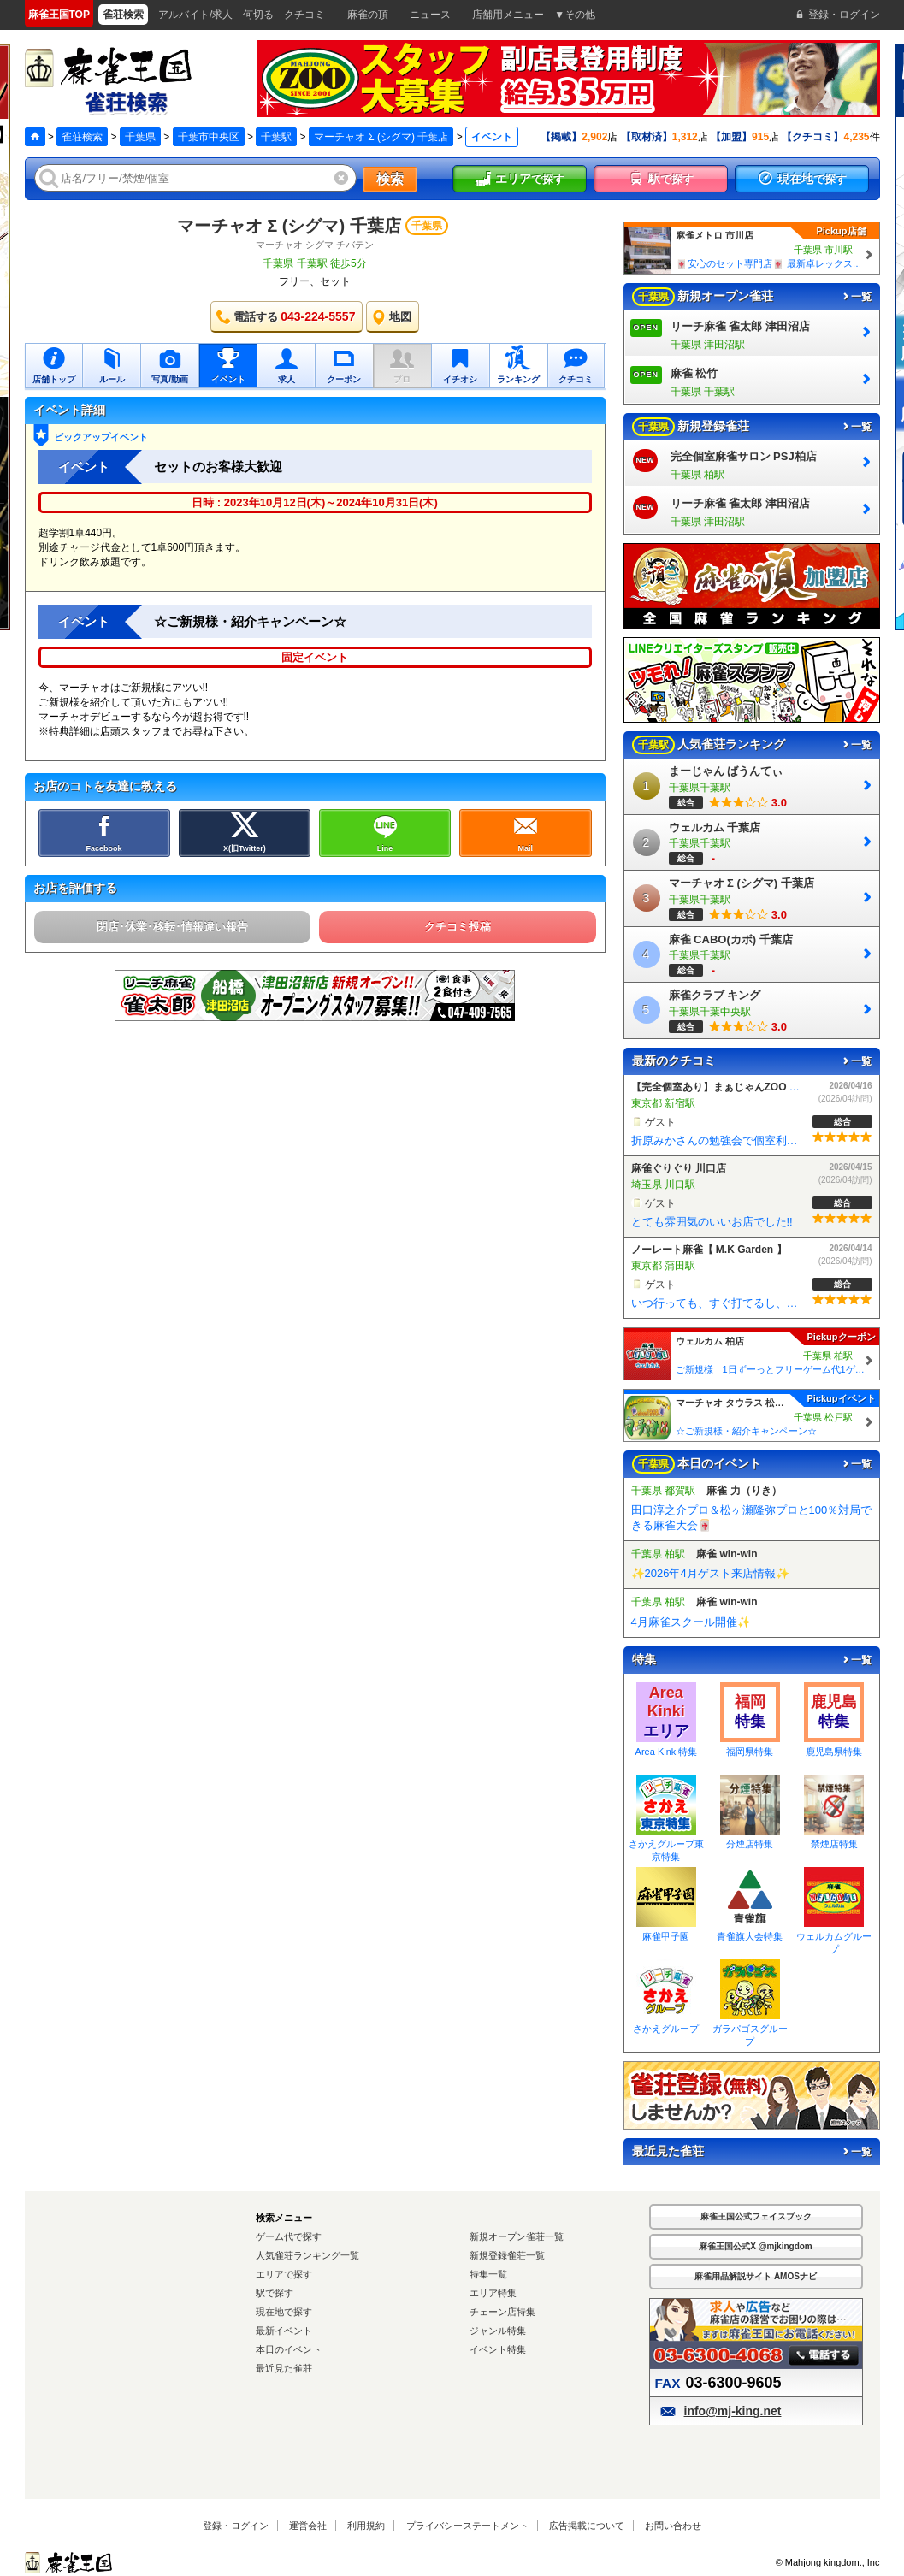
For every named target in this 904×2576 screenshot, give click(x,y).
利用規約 (366, 2525)
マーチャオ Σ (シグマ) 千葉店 (381, 137)
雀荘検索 (82, 137)
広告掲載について (586, 2525)
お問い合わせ (673, 2525)
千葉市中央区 (208, 137)
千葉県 (140, 137)
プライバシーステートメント (467, 2525)
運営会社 (308, 2525)
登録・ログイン (236, 2525)
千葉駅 (276, 137)
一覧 (856, 297)
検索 (390, 179)
